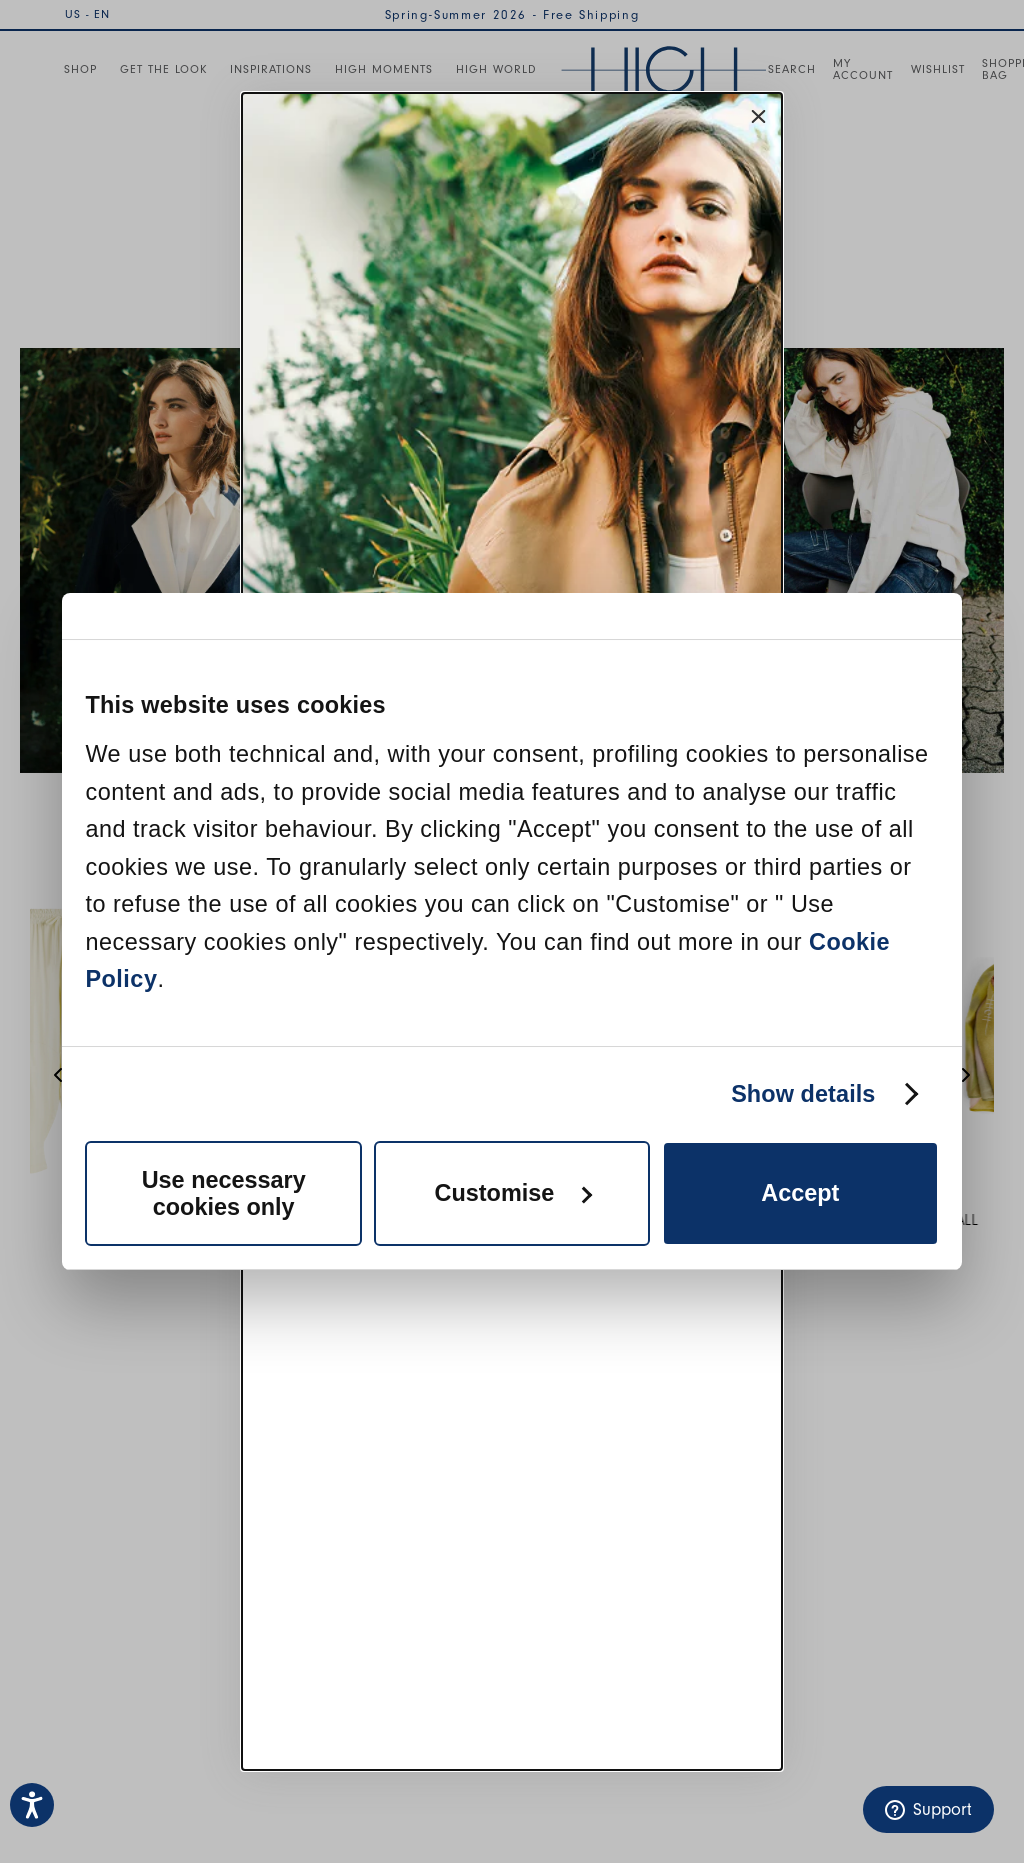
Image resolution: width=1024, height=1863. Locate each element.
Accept (800, 1193)
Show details (803, 1094)
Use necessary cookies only (224, 1193)
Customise (513, 1193)
